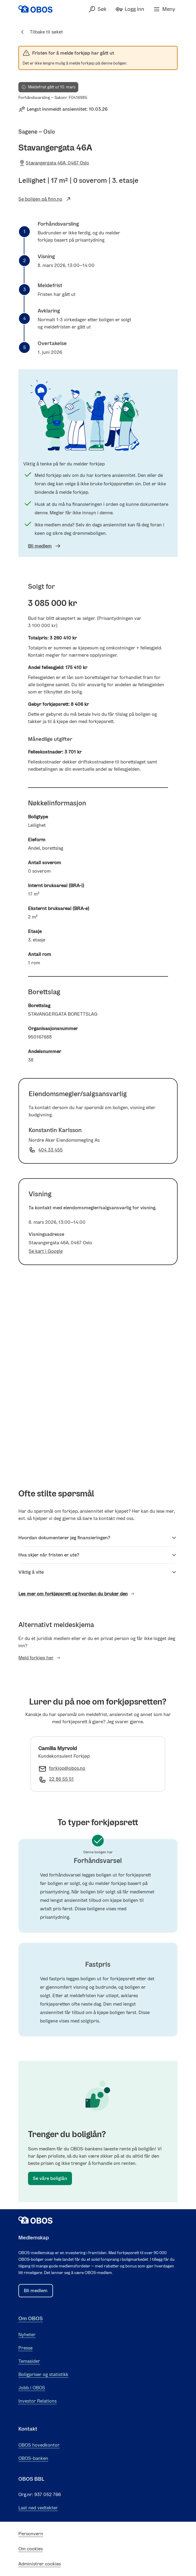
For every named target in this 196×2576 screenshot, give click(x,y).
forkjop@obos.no (67, 1768)
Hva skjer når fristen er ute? (97, 1555)
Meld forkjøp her (39, 1658)
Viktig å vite (97, 1572)
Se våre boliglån (50, 2178)
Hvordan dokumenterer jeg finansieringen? (97, 1537)
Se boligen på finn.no (45, 199)
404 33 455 (50, 1150)
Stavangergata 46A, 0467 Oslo (53, 163)
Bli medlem (44, 546)
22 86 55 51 (61, 1779)
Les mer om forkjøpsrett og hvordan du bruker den (76, 1594)
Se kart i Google (46, 1251)
